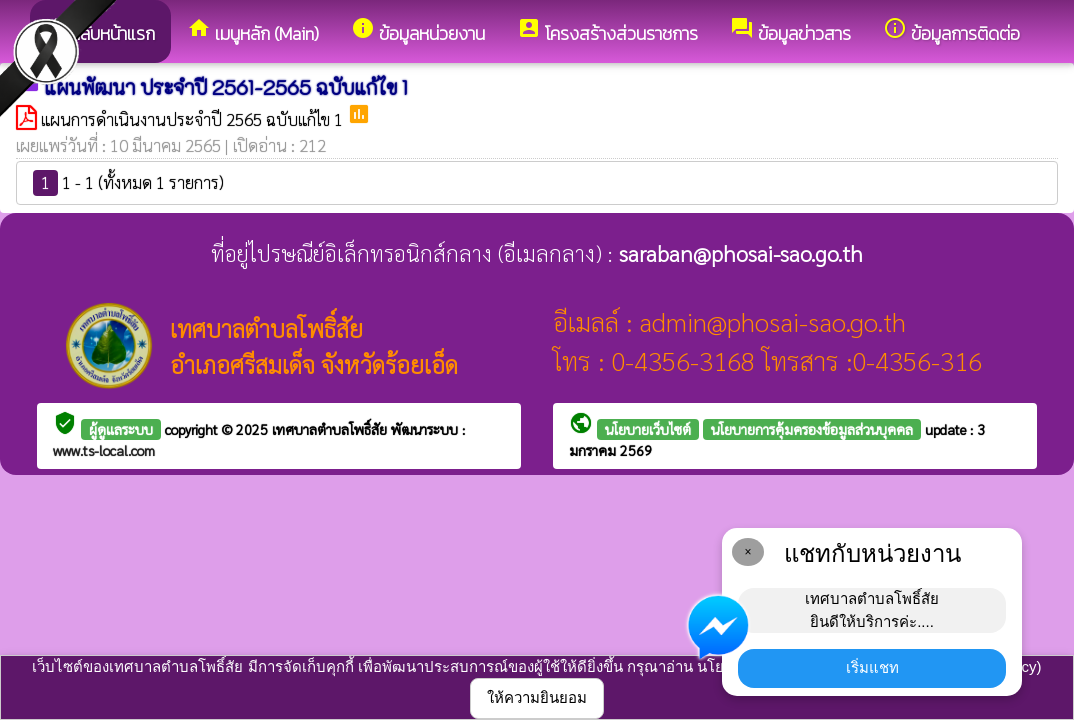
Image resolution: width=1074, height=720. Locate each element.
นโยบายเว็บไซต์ (648, 429)
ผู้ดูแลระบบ (121, 429)
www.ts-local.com (104, 450)
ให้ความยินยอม (537, 697)
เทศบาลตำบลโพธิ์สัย (331, 429)
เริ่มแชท (872, 667)
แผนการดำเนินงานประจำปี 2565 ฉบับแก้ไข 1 (194, 119)
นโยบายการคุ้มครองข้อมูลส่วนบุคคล (812, 429)
